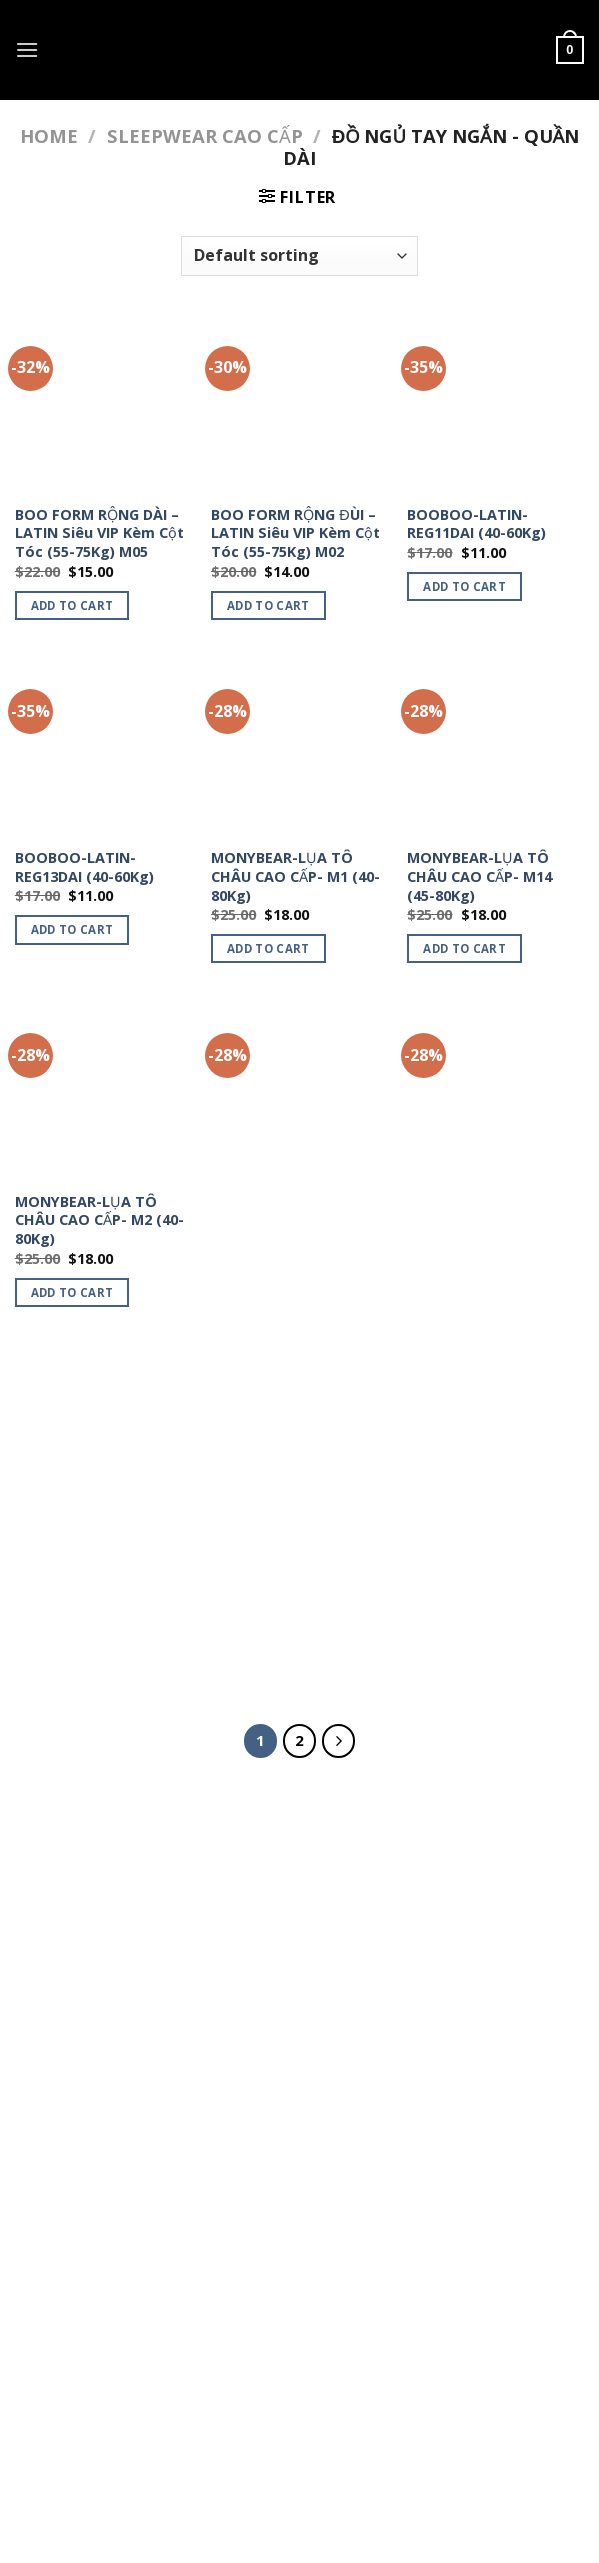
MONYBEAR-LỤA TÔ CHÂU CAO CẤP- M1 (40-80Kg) (295, 876)
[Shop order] (299, 256)
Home (49, 135)
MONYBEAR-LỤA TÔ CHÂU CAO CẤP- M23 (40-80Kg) (283, 1220)
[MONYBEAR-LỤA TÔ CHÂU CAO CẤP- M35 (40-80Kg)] (299, 1435)
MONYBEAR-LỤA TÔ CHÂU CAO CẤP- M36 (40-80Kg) (479, 1563)
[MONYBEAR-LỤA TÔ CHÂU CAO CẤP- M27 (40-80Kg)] (495, 1091)
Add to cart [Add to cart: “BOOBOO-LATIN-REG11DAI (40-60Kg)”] (464, 586)
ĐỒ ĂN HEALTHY (79, 1934)
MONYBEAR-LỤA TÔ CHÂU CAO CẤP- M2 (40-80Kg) (99, 1220)
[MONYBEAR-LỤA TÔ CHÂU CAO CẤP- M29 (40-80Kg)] (103, 1435)
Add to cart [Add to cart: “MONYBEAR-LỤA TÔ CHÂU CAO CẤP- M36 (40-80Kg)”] (464, 1635)
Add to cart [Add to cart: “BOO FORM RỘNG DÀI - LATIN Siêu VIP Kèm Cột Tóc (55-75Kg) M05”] (72, 605)
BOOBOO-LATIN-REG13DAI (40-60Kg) (84, 867)
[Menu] (27, 49)
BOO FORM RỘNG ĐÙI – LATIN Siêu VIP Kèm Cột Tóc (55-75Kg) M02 (295, 533)
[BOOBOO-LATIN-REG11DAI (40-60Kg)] (495, 404)
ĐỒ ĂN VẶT (130, 2388)
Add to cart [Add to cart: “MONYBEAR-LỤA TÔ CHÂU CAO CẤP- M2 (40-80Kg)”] (72, 1292)
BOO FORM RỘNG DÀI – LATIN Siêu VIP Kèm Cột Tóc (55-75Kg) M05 (99, 533)
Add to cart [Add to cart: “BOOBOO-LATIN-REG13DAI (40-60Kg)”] (72, 929)
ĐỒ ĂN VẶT (58, 1888)
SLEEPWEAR (178, 2403)
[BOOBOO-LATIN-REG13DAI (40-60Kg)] (103, 747)
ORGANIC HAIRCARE (93, 1981)
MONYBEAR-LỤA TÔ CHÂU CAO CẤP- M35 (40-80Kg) (283, 1563)
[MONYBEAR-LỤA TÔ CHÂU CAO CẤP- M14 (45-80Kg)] (495, 747)
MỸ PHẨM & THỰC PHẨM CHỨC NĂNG (303, 2388)
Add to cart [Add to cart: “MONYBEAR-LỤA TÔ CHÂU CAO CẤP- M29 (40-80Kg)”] (72, 1635)
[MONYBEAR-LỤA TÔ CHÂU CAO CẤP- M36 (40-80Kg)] (495, 1435)
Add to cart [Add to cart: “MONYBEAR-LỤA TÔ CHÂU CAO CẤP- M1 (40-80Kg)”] (268, 948)
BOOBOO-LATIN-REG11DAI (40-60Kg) (476, 524)
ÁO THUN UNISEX (497, 2388)
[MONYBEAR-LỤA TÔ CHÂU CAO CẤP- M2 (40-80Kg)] (103, 1091)
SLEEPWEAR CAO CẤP (205, 135)
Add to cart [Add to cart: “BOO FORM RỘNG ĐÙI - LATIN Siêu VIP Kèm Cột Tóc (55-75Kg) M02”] (268, 605)
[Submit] (460, 1885)
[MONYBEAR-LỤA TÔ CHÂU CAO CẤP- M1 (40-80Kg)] (299, 747)
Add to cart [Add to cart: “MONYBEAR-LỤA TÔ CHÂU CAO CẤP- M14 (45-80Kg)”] (464, 948)
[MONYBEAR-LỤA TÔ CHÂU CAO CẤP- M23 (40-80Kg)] (299, 1091)
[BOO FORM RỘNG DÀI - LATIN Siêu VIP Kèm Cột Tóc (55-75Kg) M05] (103, 404)
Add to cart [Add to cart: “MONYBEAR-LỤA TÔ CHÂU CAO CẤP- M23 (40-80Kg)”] (268, 1292)
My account (418, 2403)
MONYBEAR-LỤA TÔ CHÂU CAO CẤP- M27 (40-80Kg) (479, 1220)
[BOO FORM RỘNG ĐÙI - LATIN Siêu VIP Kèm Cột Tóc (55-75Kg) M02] (299, 404)
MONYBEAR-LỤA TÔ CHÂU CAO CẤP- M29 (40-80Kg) (87, 1563)
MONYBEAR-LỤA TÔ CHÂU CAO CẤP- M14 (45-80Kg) (479, 876)
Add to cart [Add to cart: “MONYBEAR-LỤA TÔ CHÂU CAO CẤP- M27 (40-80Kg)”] (464, 1292)
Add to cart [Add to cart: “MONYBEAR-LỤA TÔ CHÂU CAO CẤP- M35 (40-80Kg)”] (268, 1635)
